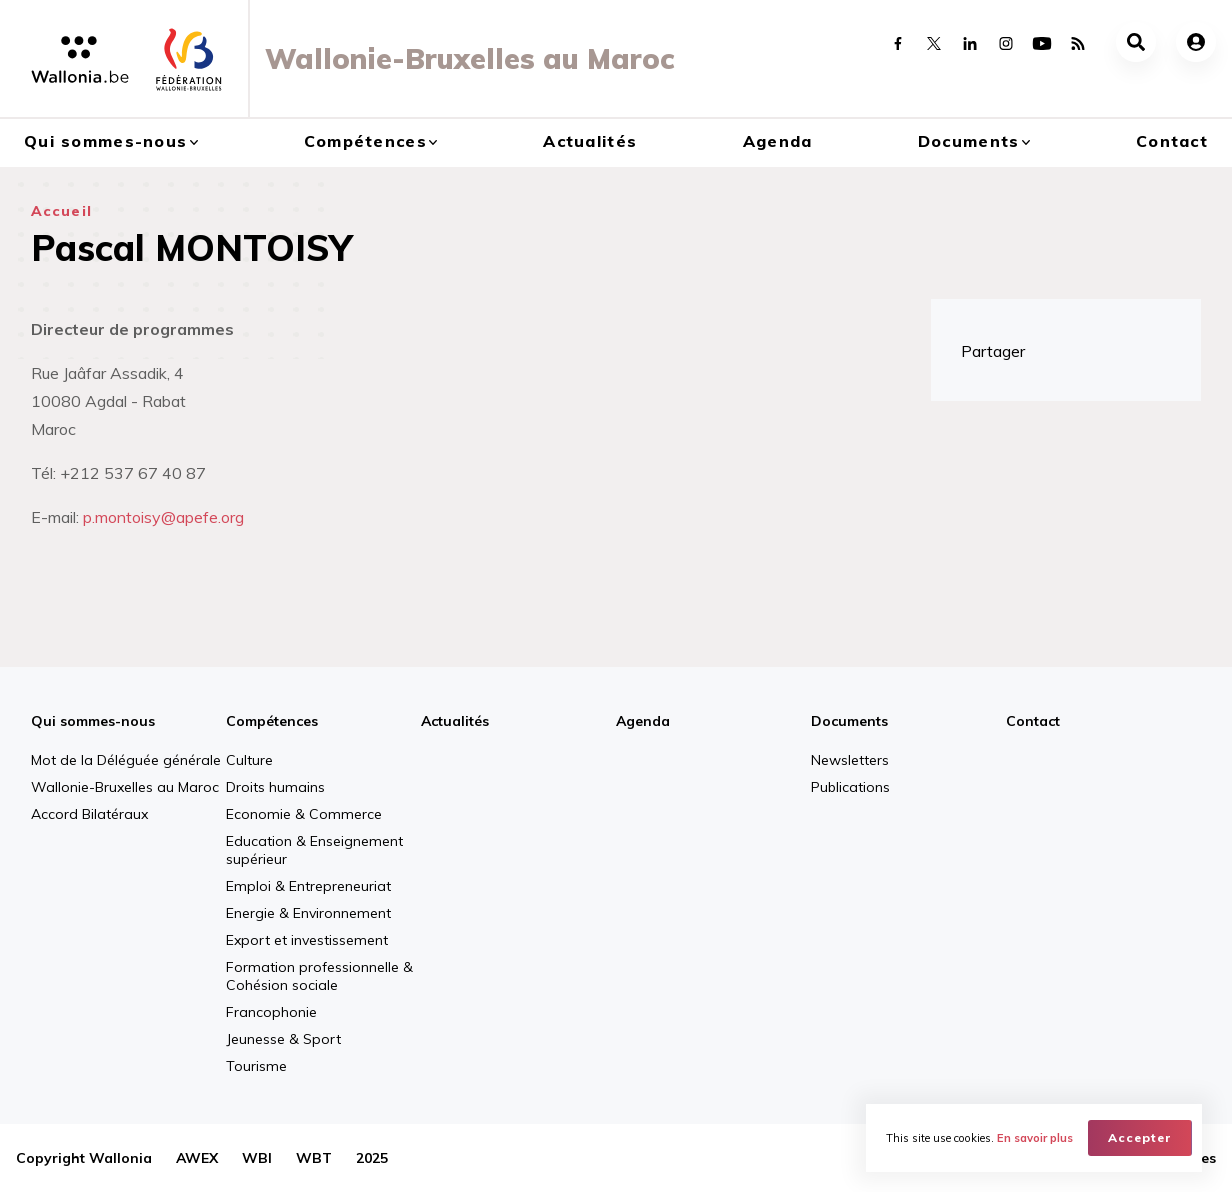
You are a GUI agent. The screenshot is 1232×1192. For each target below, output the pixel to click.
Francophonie (271, 1012)
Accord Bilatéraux (89, 814)
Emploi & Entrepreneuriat (308, 886)
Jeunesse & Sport (283, 1039)
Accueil (61, 211)
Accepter (1140, 1137)
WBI (257, 1158)
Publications (850, 787)
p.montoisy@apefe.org (163, 517)
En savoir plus (1035, 1138)
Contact (1172, 141)
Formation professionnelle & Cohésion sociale (319, 976)
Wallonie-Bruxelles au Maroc (125, 787)
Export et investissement (307, 940)
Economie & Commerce (304, 814)
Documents (969, 141)
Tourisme (256, 1066)
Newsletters (850, 760)
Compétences (365, 141)
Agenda (778, 141)
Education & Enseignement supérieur (314, 850)
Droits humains (275, 787)
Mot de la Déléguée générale (126, 760)
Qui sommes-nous (105, 141)
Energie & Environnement (308, 913)
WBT (314, 1158)
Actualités (590, 141)
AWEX (197, 1158)
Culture (249, 760)
